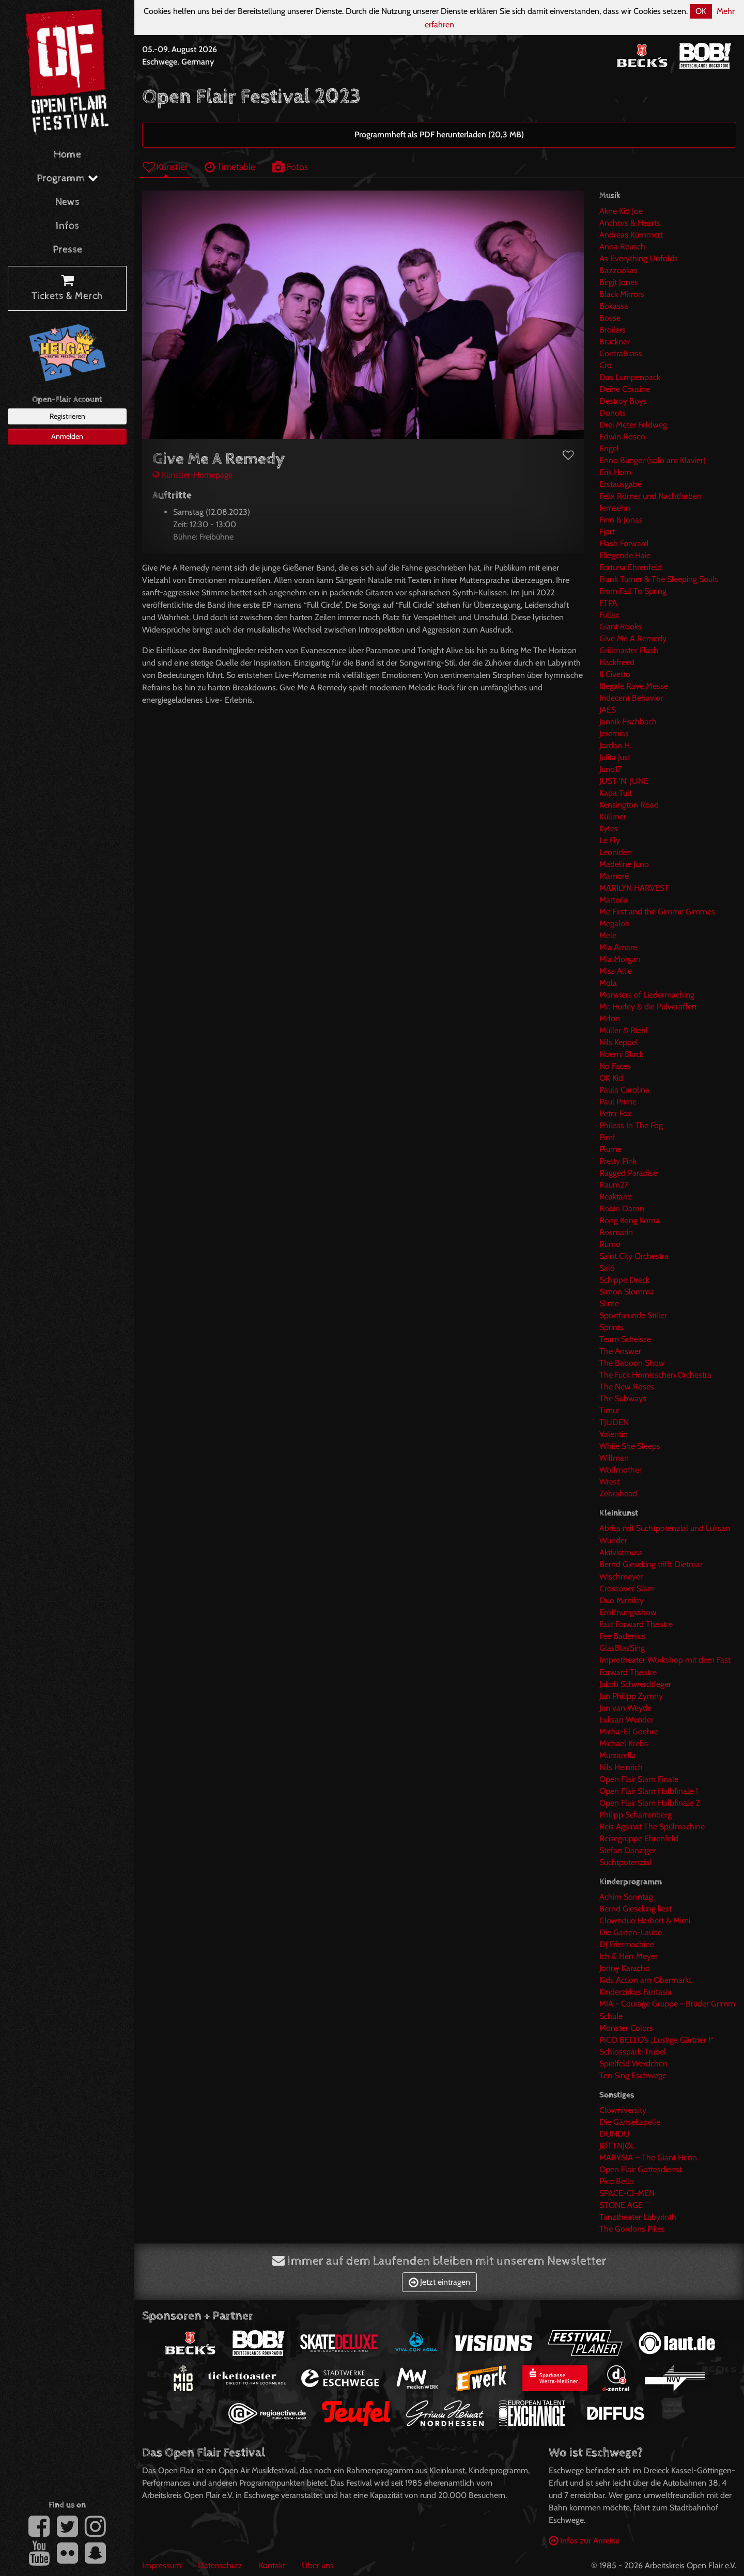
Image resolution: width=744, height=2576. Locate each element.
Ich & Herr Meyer (628, 1956)
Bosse (610, 318)
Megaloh (614, 923)
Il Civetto (614, 674)
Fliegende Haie (624, 555)
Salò (607, 1268)
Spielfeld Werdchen (633, 2063)
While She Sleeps (629, 1446)
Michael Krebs (623, 1743)
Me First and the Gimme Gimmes (657, 911)
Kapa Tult (615, 793)
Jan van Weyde (625, 1708)
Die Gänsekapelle (629, 2122)
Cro (605, 365)
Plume (610, 1149)
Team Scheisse (625, 1339)
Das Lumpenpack (629, 377)
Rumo (610, 1244)
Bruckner (614, 341)
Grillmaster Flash (628, 650)
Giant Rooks (620, 626)
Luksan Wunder (626, 1720)
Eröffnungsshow (628, 1612)
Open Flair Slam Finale (638, 1779)
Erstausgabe (620, 484)
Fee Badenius (622, 1636)
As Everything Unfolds (638, 258)
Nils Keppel (618, 1042)
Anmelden (67, 436)
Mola (608, 983)
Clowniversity (622, 2110)
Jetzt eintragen (439, 2282)
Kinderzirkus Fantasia (635, 1992)
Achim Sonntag (626, 1897)
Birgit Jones (618, 282)
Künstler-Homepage (192, 475)
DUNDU (614, 2134)
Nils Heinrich (621, 1767)
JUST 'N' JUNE (623, 781)
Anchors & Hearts (629, 223)
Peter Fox (615, 1113)
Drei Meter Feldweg (633, 425)
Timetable (230, 166)
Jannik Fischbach (628, 721)
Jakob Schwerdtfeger (635, 1684)
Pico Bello (616, 2181)
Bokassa (613, 306)
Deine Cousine (624, 389)
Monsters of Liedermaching (646, 995)
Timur (609, 1410)
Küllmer (612, 816)
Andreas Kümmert (631, 235)
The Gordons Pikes (632, 2229)
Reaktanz (615, 1197)
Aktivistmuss (621, 1552)
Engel (609, 448)
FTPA (608, 603)
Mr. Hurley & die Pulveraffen (647, 1007)
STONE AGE (621, 2205)
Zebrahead (618, 1493)
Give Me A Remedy (633, 638)
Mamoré (614, 876)
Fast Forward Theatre (636, 1624)
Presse (67, 250)
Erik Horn (615, 472)
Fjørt (607, 531)
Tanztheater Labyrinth (637, 2217)
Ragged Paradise (628, 1173)
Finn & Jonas (621, 520)
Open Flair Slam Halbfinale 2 (649, 1803)
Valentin (613, 1434)
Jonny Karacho (624, 1968)
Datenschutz (220, 2565)
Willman (614, 1458)
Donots (612, 413)
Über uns (318, 2565)
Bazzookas (618, 270)
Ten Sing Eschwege (633, 2075)
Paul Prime (618, 1102)
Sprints (611, 1327)
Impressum (161, 2565)
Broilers (612, 330)
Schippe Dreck (624, 1280)
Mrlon (609, 1018)
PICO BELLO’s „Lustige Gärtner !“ (656, 2040)
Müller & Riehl (623, 1030)
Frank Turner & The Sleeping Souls (658, 579)
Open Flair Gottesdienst (640, 2169)
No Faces (615, 1066)
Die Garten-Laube (630, 1932)
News (67, 202)
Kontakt (272, 2565)
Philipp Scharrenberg (635, 1815)
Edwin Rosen (622, 436)
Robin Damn (621, 1208)
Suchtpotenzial (625, 1862)
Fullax (609, 615)
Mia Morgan (620, 959)
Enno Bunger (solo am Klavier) (652, 460)
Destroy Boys (623, 401)
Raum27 (613, 1185)
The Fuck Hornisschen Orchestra (655, 1375)
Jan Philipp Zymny (631, 1696)
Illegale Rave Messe (633, 686)
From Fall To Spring (633, 591)
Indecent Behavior (631, 698)
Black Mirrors (621, 294)
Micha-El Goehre (628, 1731)
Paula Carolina (624, 1090)
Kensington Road (629, 805)
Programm (67, 178)
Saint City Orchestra (634, 1256)
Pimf (607, 1137)
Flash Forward (623, 543)
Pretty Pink (618, 1161)
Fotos (290, 166)
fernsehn (614, 508)
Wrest (609, 1482)
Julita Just (614, 757)
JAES (607, 710)
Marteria (613, 900)
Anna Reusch (622, 246)
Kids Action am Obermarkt (645, 1980)
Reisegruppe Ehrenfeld (638, 1838)
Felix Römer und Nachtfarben (650, 496)
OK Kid (611, 1078)
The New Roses (626, 1387)
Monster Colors (626, 2028)
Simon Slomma (626, 1292)
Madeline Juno (624, 864)
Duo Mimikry (621, 1600)
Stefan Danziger (627, 1850)
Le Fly (609, 840)
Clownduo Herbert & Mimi (644, 1920)
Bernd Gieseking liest (635, 1909)
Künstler (165, 166)
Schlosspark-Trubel (632, 2052)
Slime (609, 1303)
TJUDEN (614, 1422)
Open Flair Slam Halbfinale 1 (648, 1791)
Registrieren (67, 416)
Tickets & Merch (67, 288)
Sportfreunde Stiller (633, 1315)
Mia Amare (618, 947)
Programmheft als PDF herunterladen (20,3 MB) (439, 134)
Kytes (608, 828)
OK (700, 11)
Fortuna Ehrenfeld (630, 567)
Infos (67, 226)
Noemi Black (621, 1054)
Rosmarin (616, 1232)
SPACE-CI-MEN (627, 2193)
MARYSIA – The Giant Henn (648, 2157)
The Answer (620, 1351)
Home (67, 155)
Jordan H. (615, 745)
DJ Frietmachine (626, 1944)
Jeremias (614, 733)
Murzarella (617, 1755)
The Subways (622, 1398)
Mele (607, 935)
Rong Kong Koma (629, 1220)
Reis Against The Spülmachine (652, 1826)
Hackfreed (616, 662)
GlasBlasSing (622, 1648)
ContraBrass (620, 353)
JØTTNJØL (617, 2146)
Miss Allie (615, 971)
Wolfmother (620, 1470)
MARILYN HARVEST (634, 888)
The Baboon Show (632, 1363)
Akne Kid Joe (621, 211)
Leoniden (615, 852)
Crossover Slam (627, 1588)
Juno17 (610, 769)
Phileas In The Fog (631, 1125)
